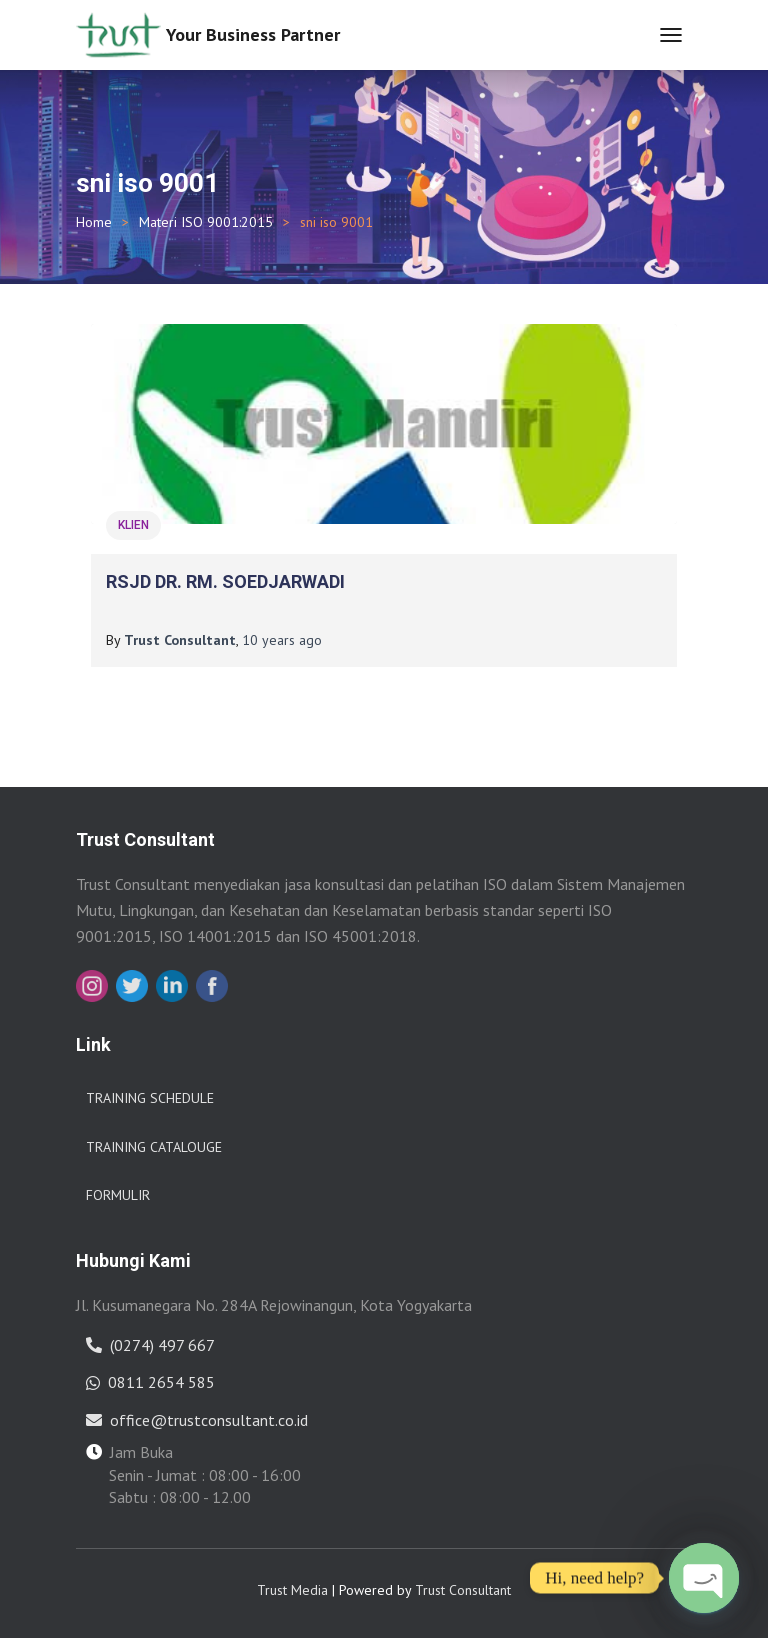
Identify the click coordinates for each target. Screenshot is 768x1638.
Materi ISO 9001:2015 (206, 222)
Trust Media (292, 1590)
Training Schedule (150, 1098)
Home (94, 222)
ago (282, 640)
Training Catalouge (154, 1147)
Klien (133, 525)
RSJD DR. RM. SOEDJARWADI (225, 581)
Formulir (118, 1195)
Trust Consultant (463, 1590)
